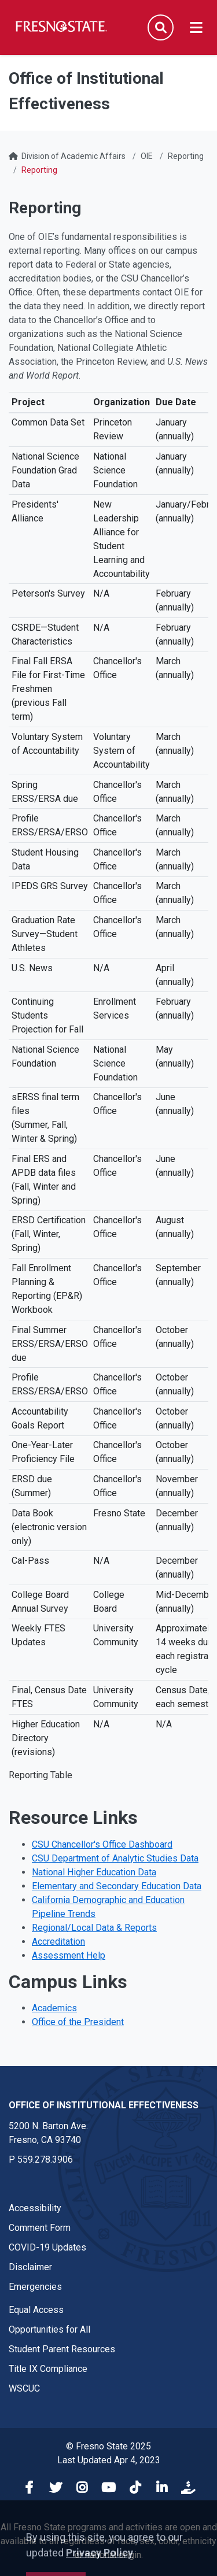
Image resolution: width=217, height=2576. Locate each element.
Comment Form (40, 2227)
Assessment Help (68, 1955)
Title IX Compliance (48, 2368)
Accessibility (35, 2208)
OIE (147, 156)
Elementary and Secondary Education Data (116, 1886)
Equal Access (36, 2309)
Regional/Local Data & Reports (94, 1927)
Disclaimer (30, 2267)
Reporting (186, 156)
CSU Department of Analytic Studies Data (115, 1858)
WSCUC (24, 2388)
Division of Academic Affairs (73, 156)
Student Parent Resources (62, 2349)
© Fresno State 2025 (108, 2446)
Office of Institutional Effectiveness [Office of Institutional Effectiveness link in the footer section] (103, 2105)
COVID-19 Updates (47, 2247)
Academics (54, 2008)
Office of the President (78, 2021)
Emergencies (35, 2286)
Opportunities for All (49, 2329)
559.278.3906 (45, 2159)
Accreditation (58, 1941)
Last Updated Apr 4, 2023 (108, 2460)
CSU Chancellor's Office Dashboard (102, 1844)
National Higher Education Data (94, 1872)
